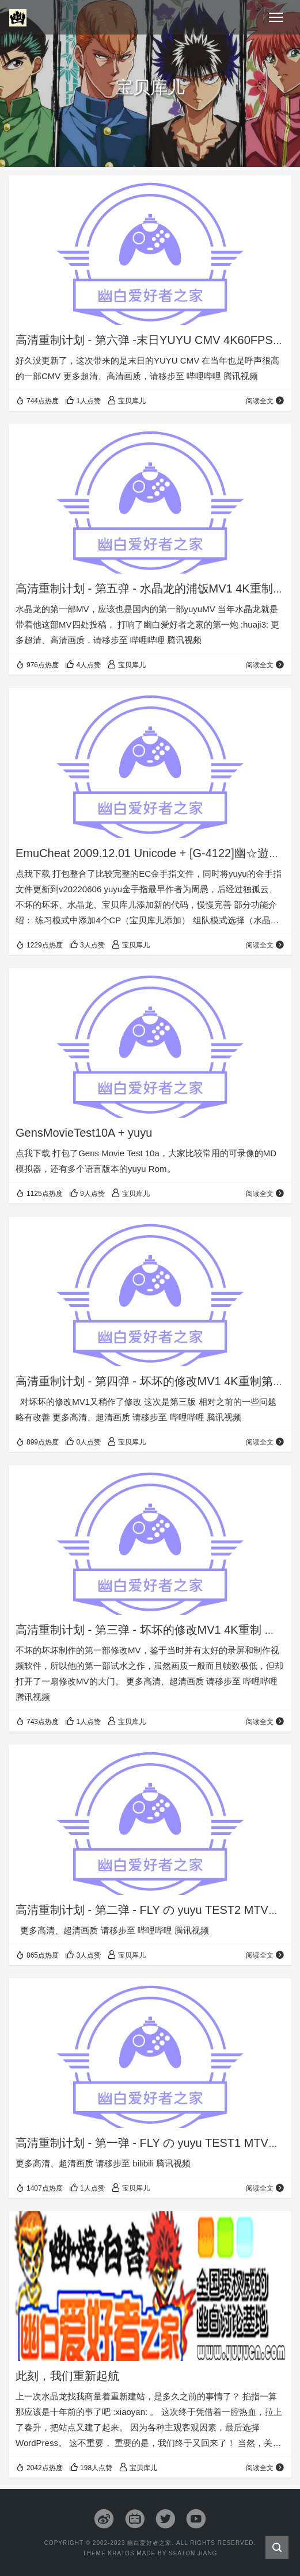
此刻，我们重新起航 (67, 2375)
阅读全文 (265, 401)
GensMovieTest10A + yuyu (84, 1132)
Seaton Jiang (193, 2553)
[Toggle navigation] (276, 17)
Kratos (121, 2553)
